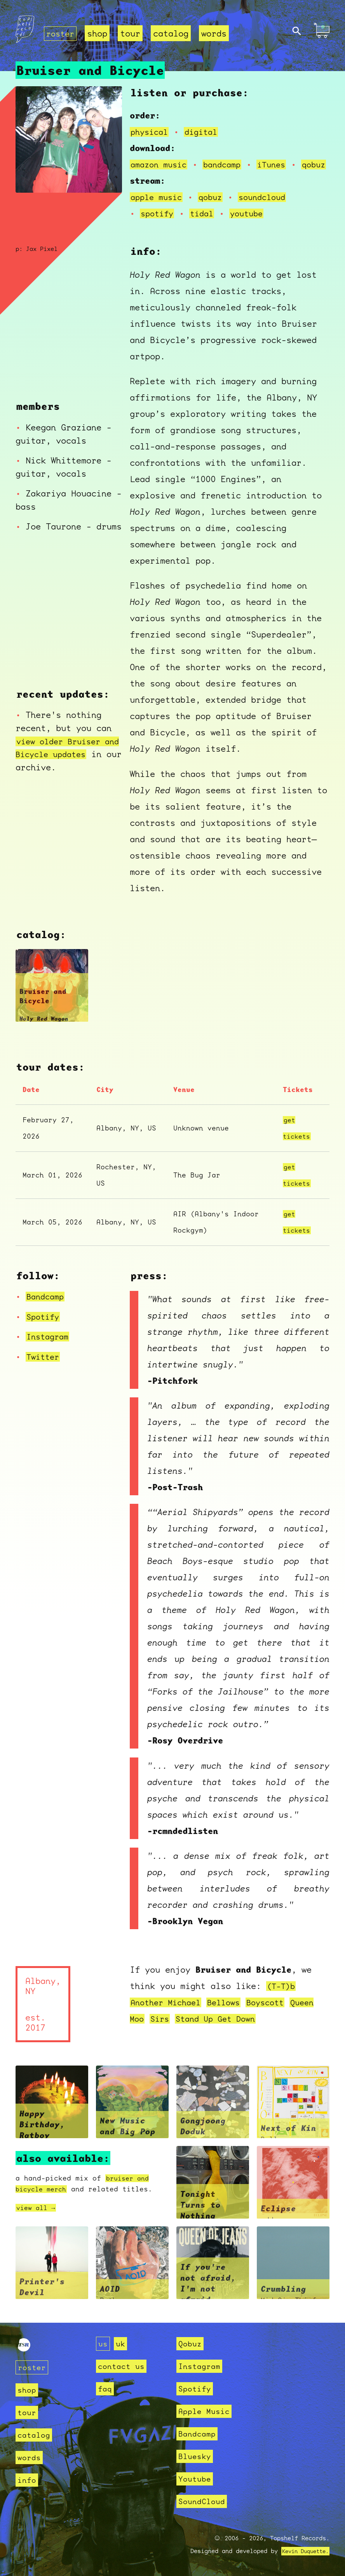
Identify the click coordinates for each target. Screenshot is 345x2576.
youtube (252, 221)
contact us (123, 2366)
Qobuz (191, 2343)
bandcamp (228, 156)
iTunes (280, 156)
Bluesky (196, 2456)
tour (132, 33)
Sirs (162, 2026)
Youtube (196, 2478)
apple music (158, 205)
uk (122, 2343)
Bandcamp (46, 1304)
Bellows (230, 2010)
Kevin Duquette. (302, 2551)
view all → (37, 2216)
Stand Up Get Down (221, 2026)
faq (105, 2388)
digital (205, 123)
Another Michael (168, 2010)
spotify (158, 221)
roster (61, 33)
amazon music (161, 156)
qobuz (153, 172)
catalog (173, 33)
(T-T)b (282, 1993)
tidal (205, 221)
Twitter (44, 1364)
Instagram (49, 1344)
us (103, 2343)
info (27, 2480)
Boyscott (275, 2010)
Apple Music (206, 2411)
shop (99, 33)
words (216, 33)
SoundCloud (203, 2501)
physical (151, 123)
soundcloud (270, 205)
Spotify (44, 1324)
